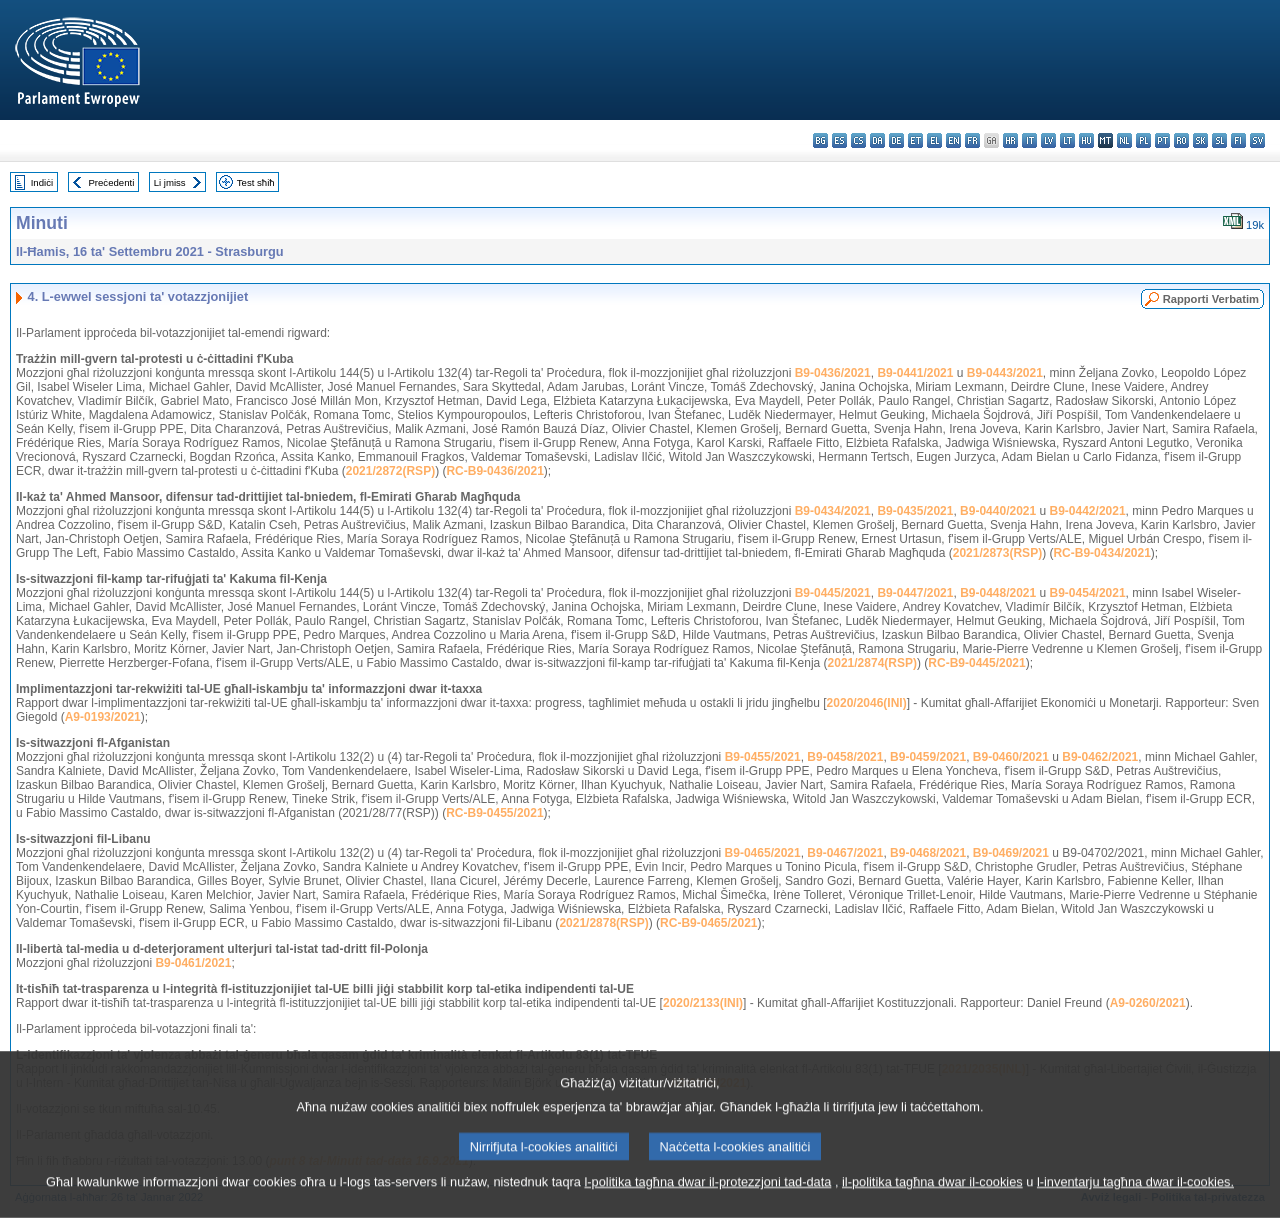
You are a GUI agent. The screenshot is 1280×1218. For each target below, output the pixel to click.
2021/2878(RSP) (603, 923)
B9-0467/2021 (845, 853)
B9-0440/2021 (998, 511)
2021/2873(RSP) (997, 553)
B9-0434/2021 (833, 511)
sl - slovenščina (1219, 140)
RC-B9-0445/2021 (976, 663)
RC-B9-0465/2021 (708, 923)
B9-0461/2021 (193, 963)
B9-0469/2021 (1011, 853)
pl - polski (1143, 140)
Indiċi (42, 182)
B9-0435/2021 (915, 511)
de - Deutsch (896, 140)
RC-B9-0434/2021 (1101, 553)
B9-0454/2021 (1088, 593)
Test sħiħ (256, 182)
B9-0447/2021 (915, 593)
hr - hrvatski (1010, 140)
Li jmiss (170, 182)
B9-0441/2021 (915, 373)
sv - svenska (1257, 140)
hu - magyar (1086, 140)
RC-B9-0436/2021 (494, 471)
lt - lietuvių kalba (1067, 140)
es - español (839, 140)
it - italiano (1029, 140)
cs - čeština (858, 140)
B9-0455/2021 (763, 757)
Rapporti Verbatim (1211, 299)
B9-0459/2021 (928, 757)
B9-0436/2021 (833, 373)
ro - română (1181, 140)
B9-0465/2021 (763, 853)
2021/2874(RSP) (872, 663)
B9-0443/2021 (1005, 373)
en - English (953, 140)
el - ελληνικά (934, 140)
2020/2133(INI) (703, 1003)
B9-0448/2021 (998, 593)
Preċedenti (111, 182)
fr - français (972, 140)
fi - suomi (1238, 140)
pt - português (1162, 140)
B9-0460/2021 (1011, 757)
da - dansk (877, 140)
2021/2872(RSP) (390, 471)
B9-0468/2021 (928, 853)
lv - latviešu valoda (1048, 140)
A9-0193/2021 (103, 717)
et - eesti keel (915, 140)
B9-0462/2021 (1100, 757)
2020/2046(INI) (867, 703)
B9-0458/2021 (845, 757)
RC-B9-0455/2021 (494, 813)
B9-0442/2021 (1088, 511)
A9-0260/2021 (1148, 1003)
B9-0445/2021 (833, 593)
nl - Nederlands (1124, 140)
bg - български (820, 140)
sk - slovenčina (1200, 140)
